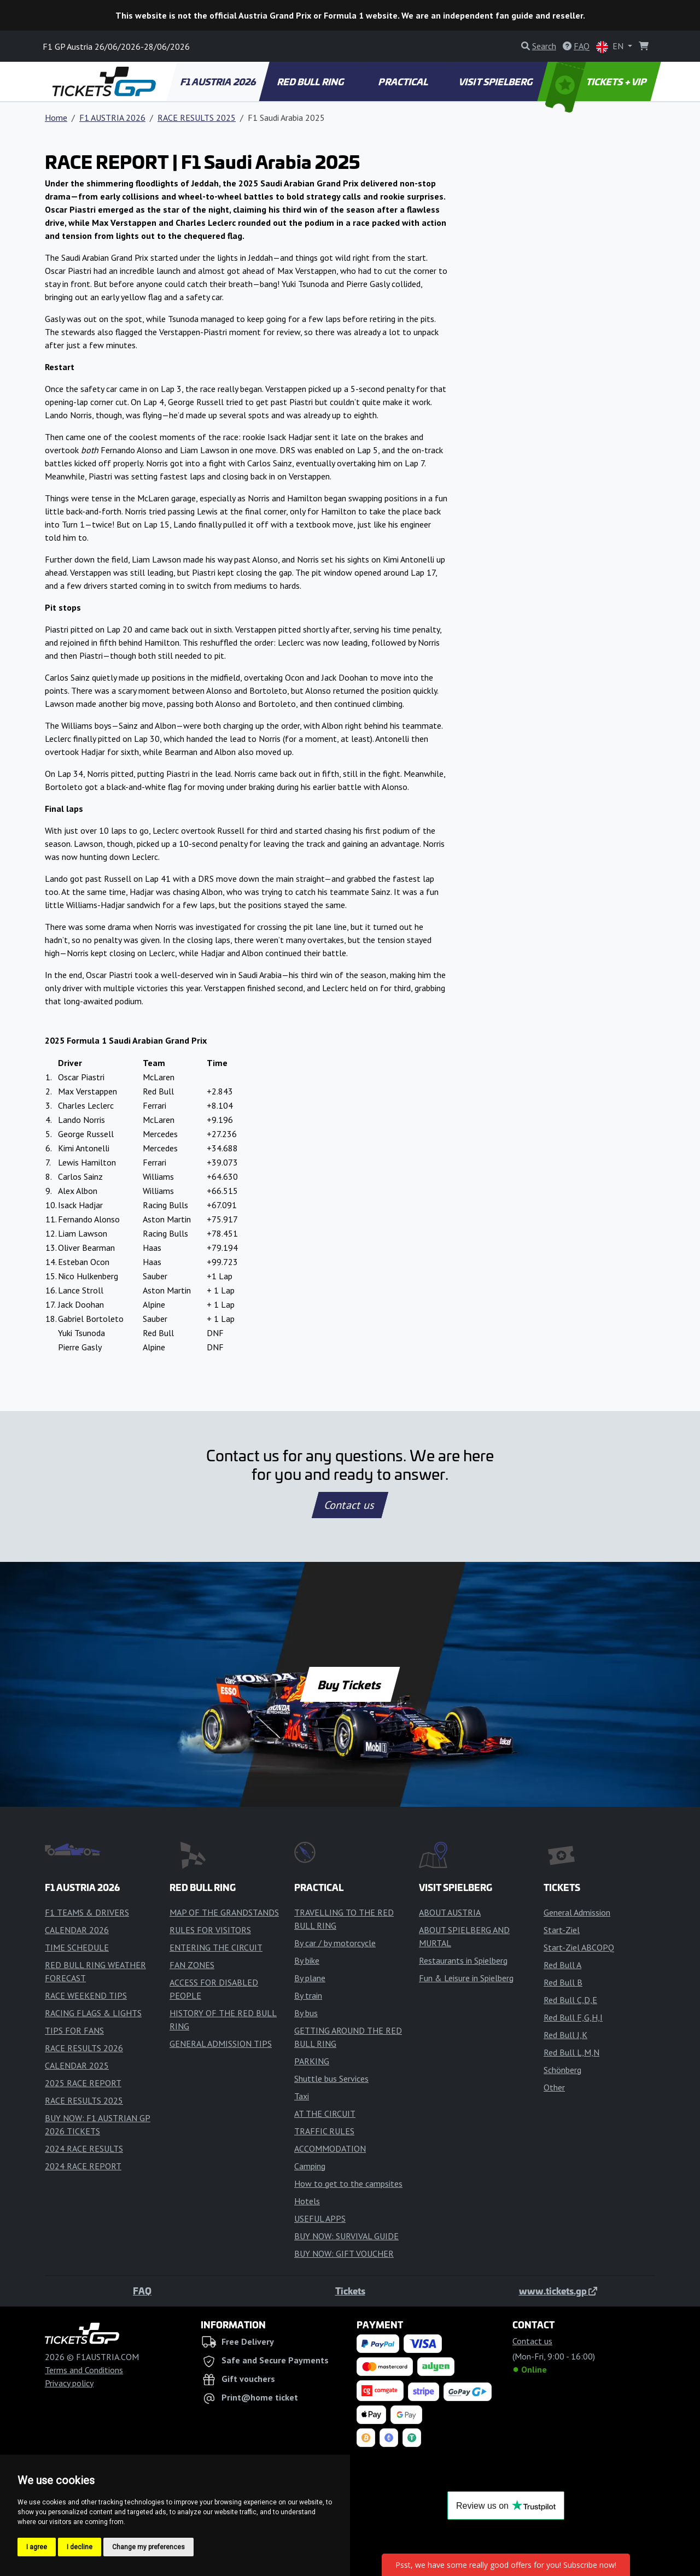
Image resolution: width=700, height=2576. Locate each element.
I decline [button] (79, 2547)
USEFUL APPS (320, 2218)
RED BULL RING (311, 81)
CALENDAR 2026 (77, 1929)
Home (56, 117)
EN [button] (611, 46)
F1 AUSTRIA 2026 (218, 81)
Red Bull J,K (565, 2034)
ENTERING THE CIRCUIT (216, 1947)
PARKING (311, 2061)
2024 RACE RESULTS (84, 2148)
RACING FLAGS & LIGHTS (93, 2012)
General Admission (577, 1912)
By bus (306, 2012)
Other (554, 2087)
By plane (309, 1977)
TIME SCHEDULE (77, 1947)
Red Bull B (563, 1982)
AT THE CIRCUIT (324, 2113)
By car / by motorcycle (335, 1942)
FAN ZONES (192, 1964)
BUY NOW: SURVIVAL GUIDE (346, 2235)
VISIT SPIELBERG (496, 81)
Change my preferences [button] (148, 2547)
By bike (306, 1960)
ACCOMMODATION (330, 2148)
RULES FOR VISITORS (210, 1929)
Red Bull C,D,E (570, 1999)
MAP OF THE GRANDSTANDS (224, 1912)
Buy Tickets (349, 1684)
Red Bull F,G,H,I (573, 2017)
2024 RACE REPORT (83, 2166)
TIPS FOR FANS (74, 2030)
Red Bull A (562, 1964)
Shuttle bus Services (331, 2078)
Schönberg (562, 2069)
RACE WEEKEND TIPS (86, 1995)
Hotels (307, 2201)
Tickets (350, 2290)
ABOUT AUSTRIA (450, 1912)
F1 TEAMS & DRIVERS (87, 1912)
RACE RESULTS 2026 (84, 2047)
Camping (309, 2166)
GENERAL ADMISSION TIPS (221, 2043)
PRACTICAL (403, 81)
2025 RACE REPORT (83, 2082)
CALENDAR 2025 (77, 2065)
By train (308, 1995)
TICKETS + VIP (597, 81)
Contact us (350, 1505)
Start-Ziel (562, 1929)
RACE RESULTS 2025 (197, 117)
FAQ (142, 2290)
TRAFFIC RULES (324, 2131)
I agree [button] (36, 2547)
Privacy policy (69, 2383)
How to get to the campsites (348, 2183)
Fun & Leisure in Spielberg (466, 1977)
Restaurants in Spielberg (463, 1960)
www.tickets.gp (558, 2290)
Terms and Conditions (84, 2369)
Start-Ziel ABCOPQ (579, 1947)
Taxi (301, 2096)
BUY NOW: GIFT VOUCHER (344, 2253)
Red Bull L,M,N (571, 2052)
